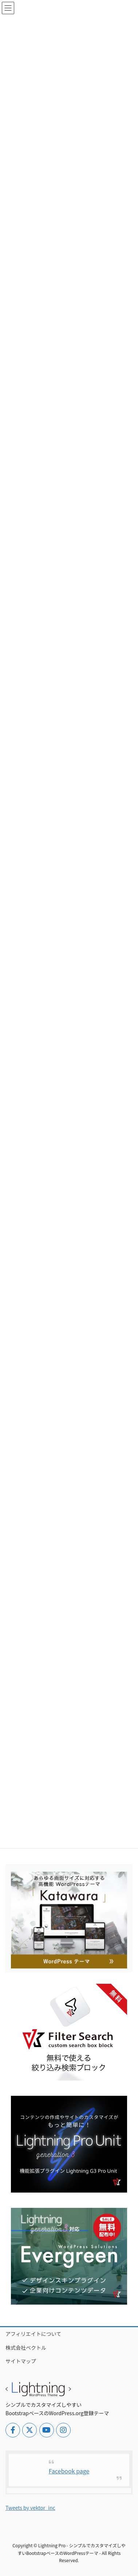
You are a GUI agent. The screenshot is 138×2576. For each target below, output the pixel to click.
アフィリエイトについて (33, 2333)
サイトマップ (20, 2361)
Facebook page (69, 2470)
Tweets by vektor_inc (30, 2507)
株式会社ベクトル (25, 2347)
